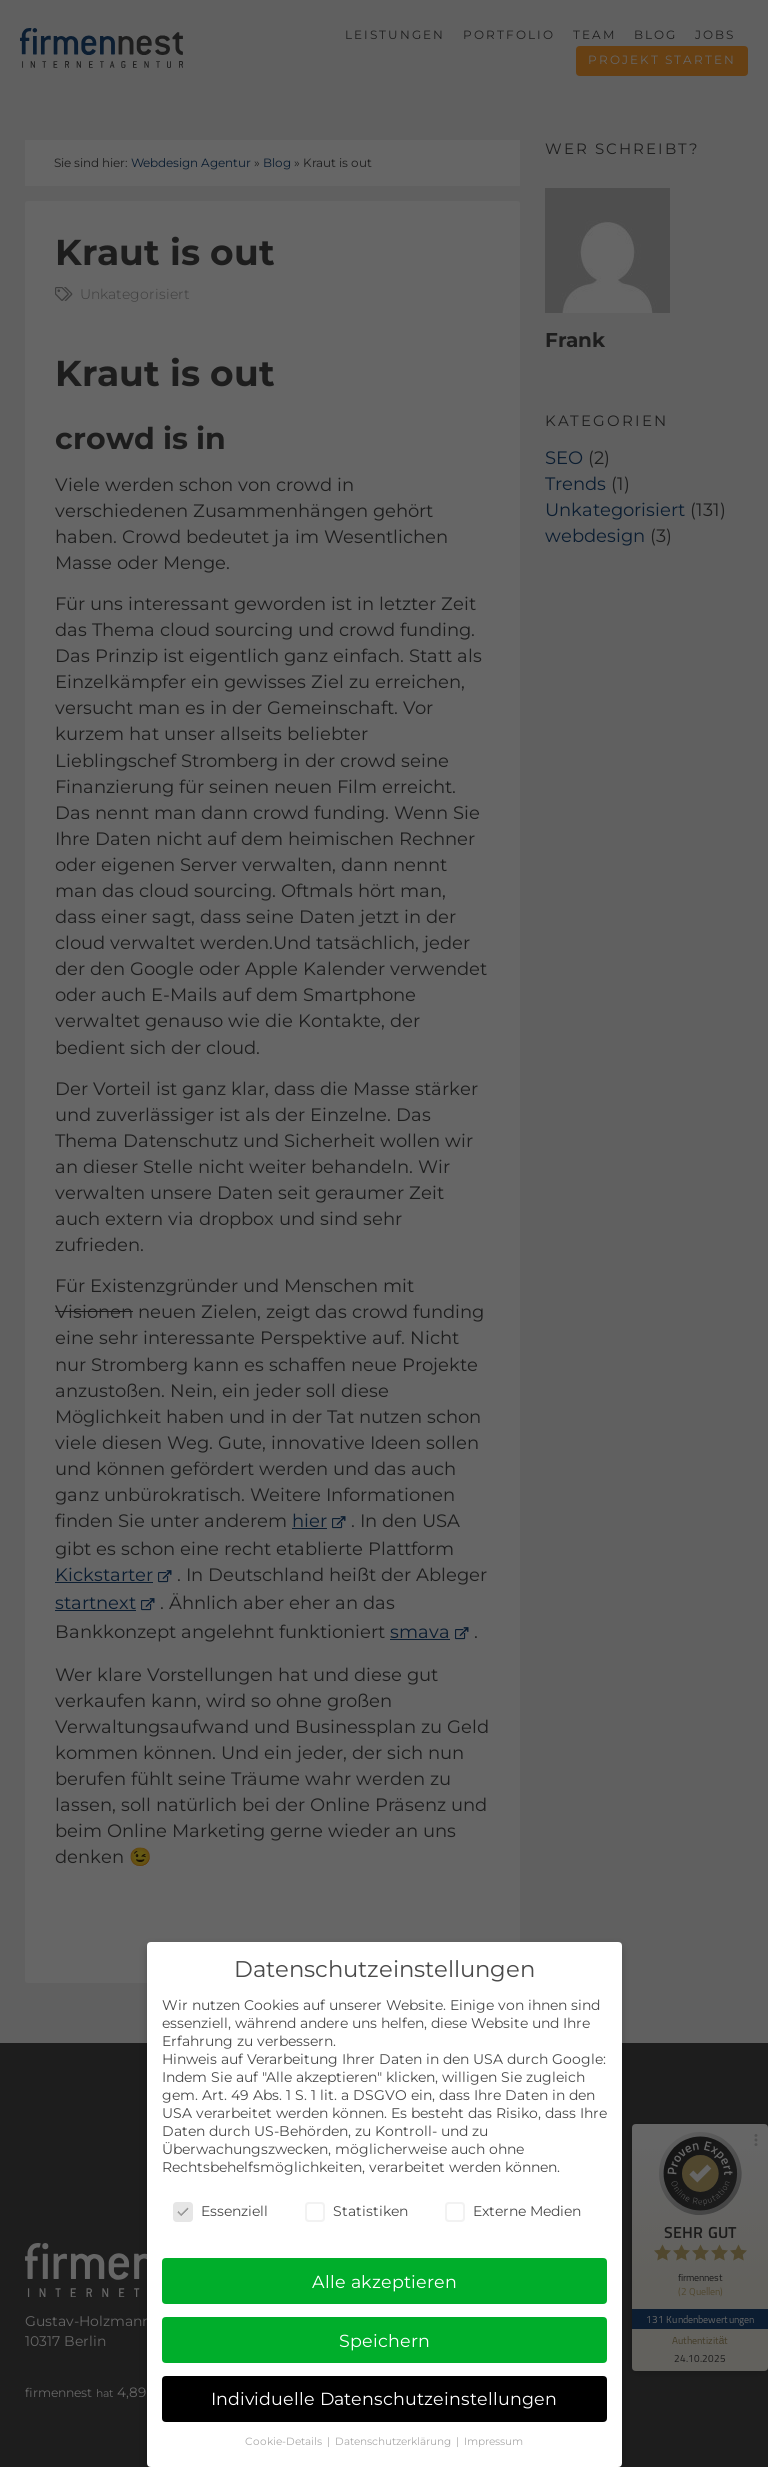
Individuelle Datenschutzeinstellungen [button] (384, 2401)
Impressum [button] (493, 2443)
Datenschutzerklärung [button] (394, 2443)
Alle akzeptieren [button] (384, 2283)
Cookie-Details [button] (285, 2443)
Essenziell (220, 2213)
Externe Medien (513, 2213)
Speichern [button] (384, 2342)
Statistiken (356, 2213)
